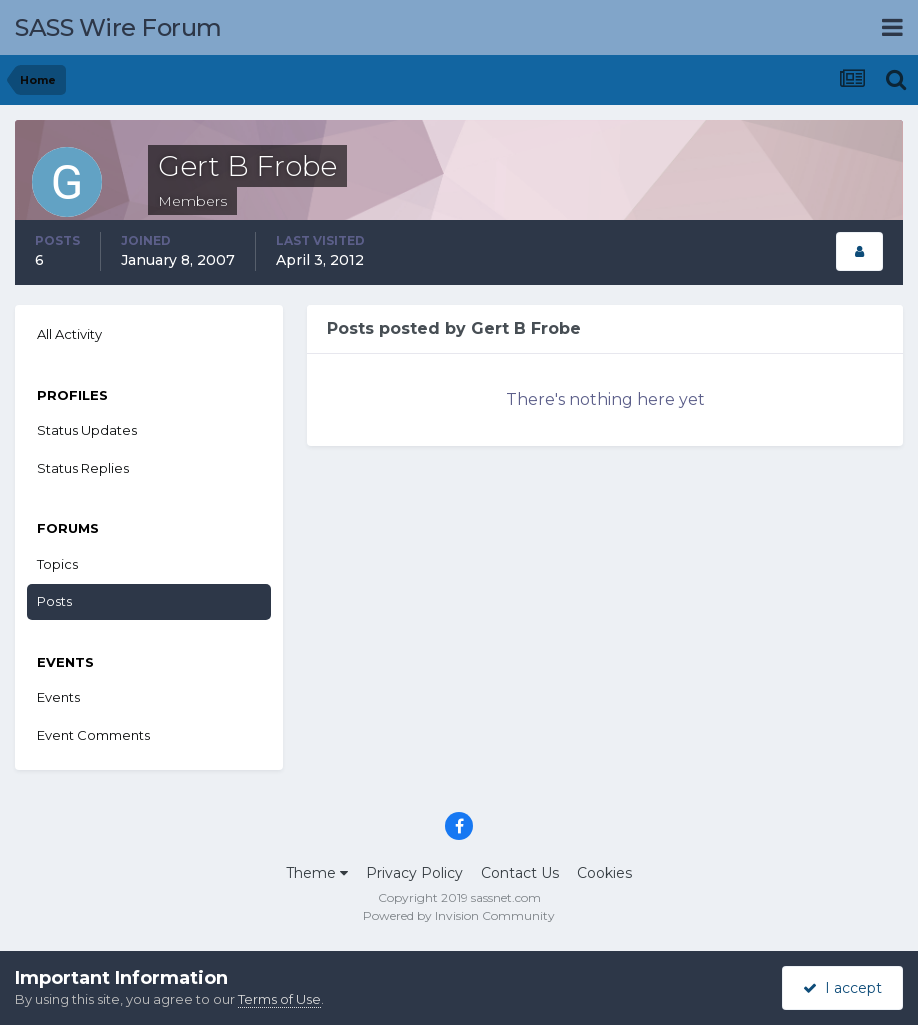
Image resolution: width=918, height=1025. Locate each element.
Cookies (604, 873)
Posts (54, 601)
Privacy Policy (414, 873)
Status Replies (83, 468)
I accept (842, 988)
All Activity (69, 334)
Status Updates (87, 430)
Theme (317, 873)
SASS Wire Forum (118, 27)
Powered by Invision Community (459, 915)
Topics (57, 564)
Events (58, 697)
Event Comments (93, 735)
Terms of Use (279, 999)
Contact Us (520, 873)
